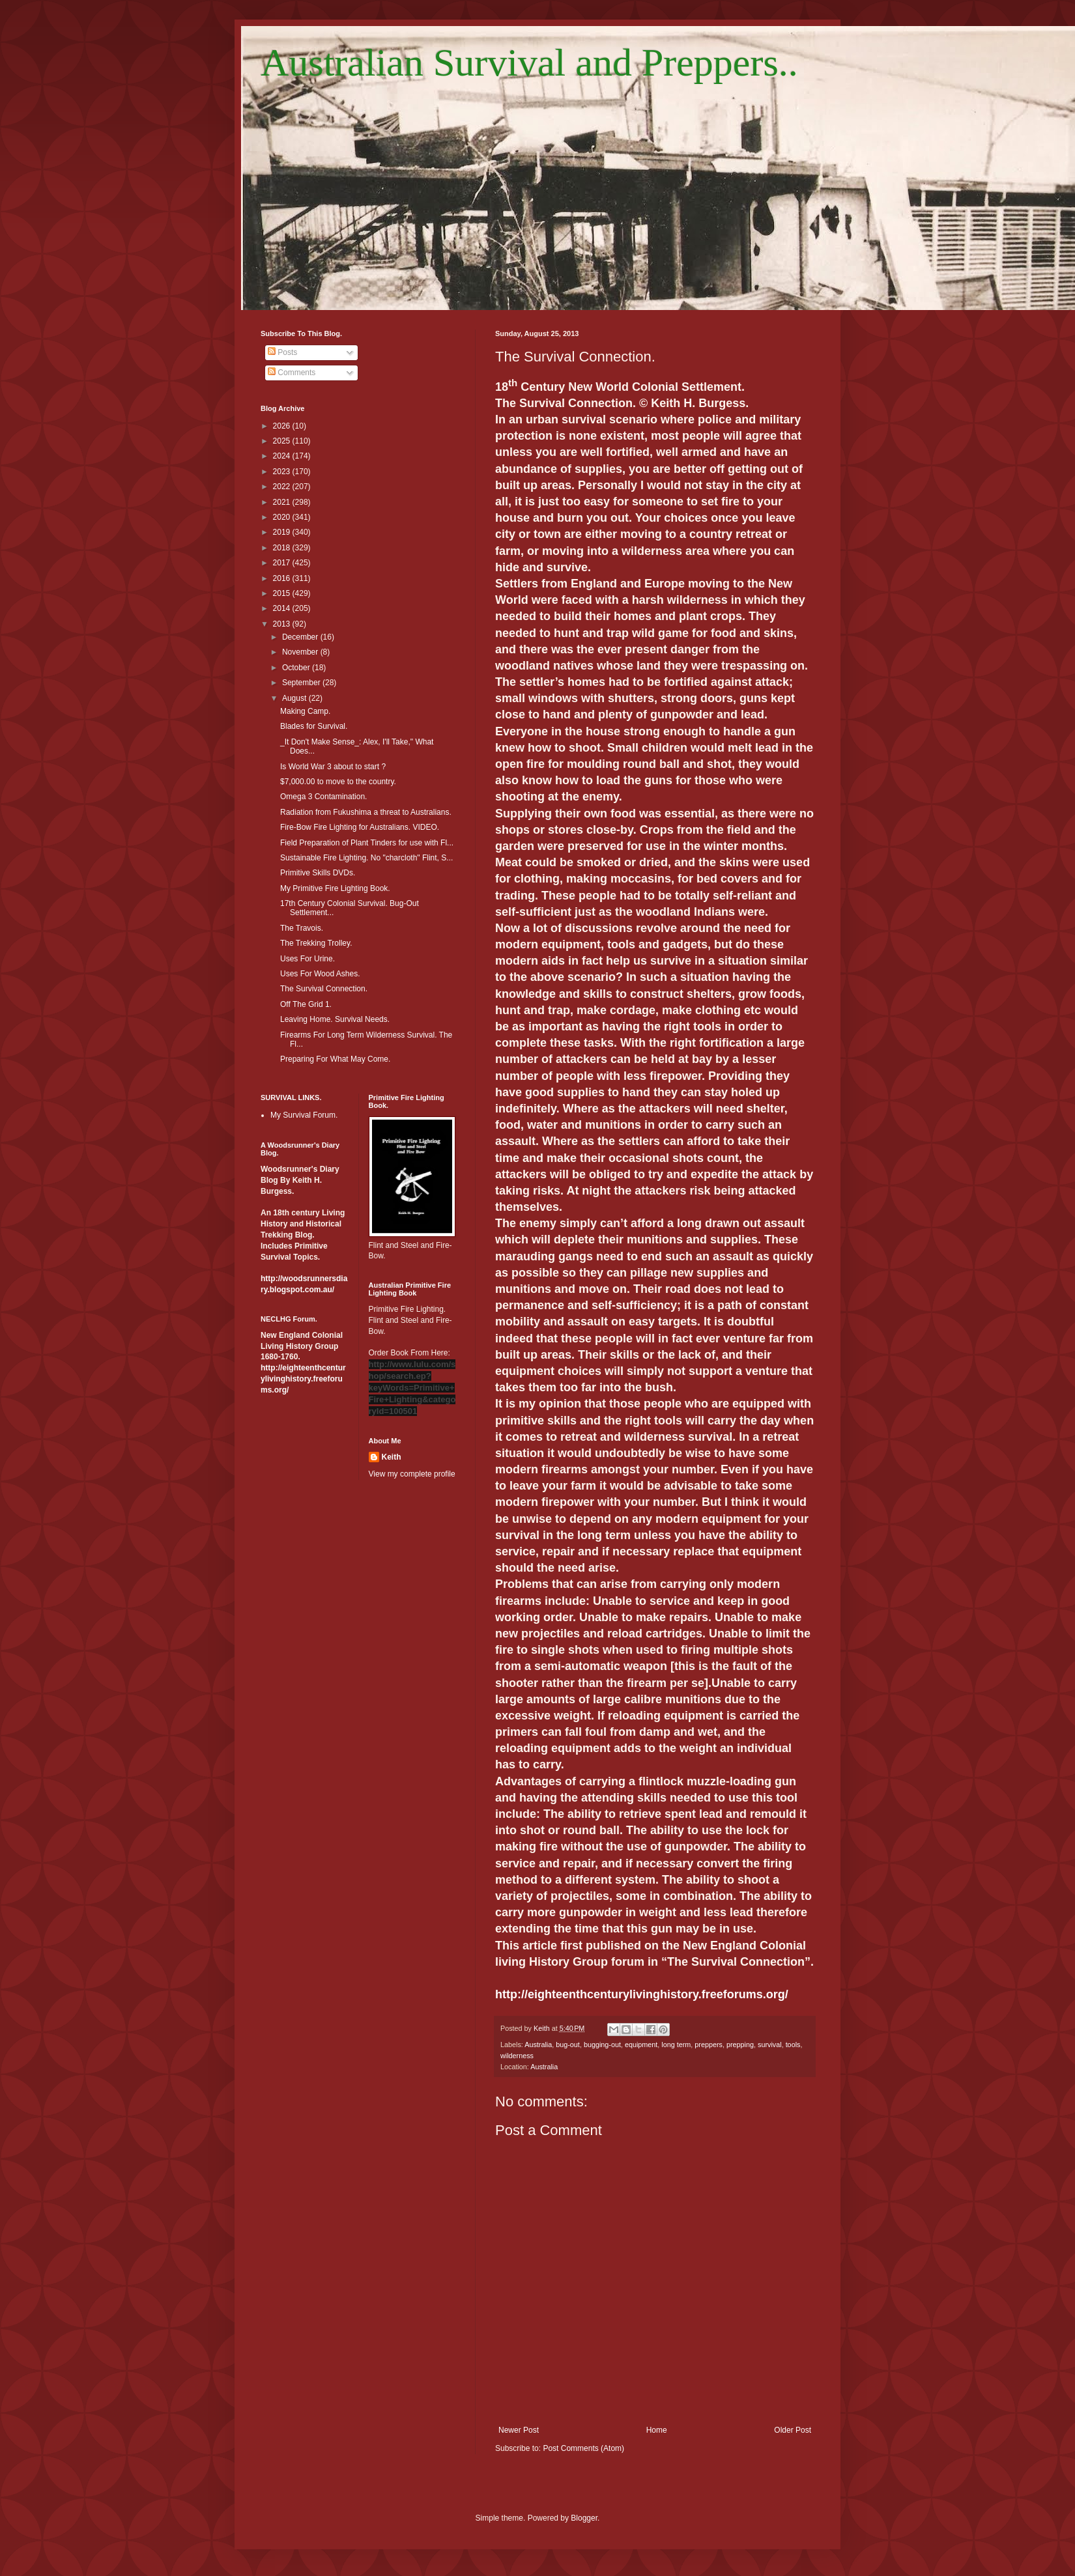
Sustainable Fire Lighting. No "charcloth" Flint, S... (366, 857)
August (295, 698)
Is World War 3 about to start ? (333, 766)
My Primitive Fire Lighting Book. (335, 888)
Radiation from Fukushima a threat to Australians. (366, 812)
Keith (391, 1457)
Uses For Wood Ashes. (320, 973)
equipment (641, 2044)
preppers (709, 2044)
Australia (538, 2044)
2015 (283, 593)
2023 (283, 471)
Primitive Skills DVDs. (317, 872)
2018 (283, 547)
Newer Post (518, 2430)
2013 (283, 624)
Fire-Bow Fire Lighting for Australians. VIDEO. (359, 827)
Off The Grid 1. (306, 1004)
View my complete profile (412, 1474)
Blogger (584, 2518)
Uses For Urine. (307, 958)
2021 (283, 502)
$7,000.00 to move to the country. (338, 781)
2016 (283, 578)
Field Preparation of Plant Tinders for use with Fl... (366, 842)
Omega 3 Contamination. (323, 796)
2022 (283, 486)
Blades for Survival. (313, 726)
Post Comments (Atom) (583, 2448)
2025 (283, 441)
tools (793, 2044)
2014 (283, 608)
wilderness (517, 2055)
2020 (283, 517)
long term (676, 2044)
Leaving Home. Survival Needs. (335, 1019)
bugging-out (602, 2044)
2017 (283, 562)
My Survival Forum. (303, 1115)
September (302, 682)
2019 (283, 532)
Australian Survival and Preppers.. (529, 62)
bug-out (568, 2044)
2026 (283, 426)
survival (770, 2044)
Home (656, 2430)
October (297, 667)
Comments (291, 372)
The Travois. (301, 928)
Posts (282, 352)
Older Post (792, 2430)
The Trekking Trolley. (316, 943)
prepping (740, 2044)
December (301, 637)
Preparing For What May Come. (335, 1059)
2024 (283, 455)
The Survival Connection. (323, 988)
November (301, 652)
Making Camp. (305, 711)
